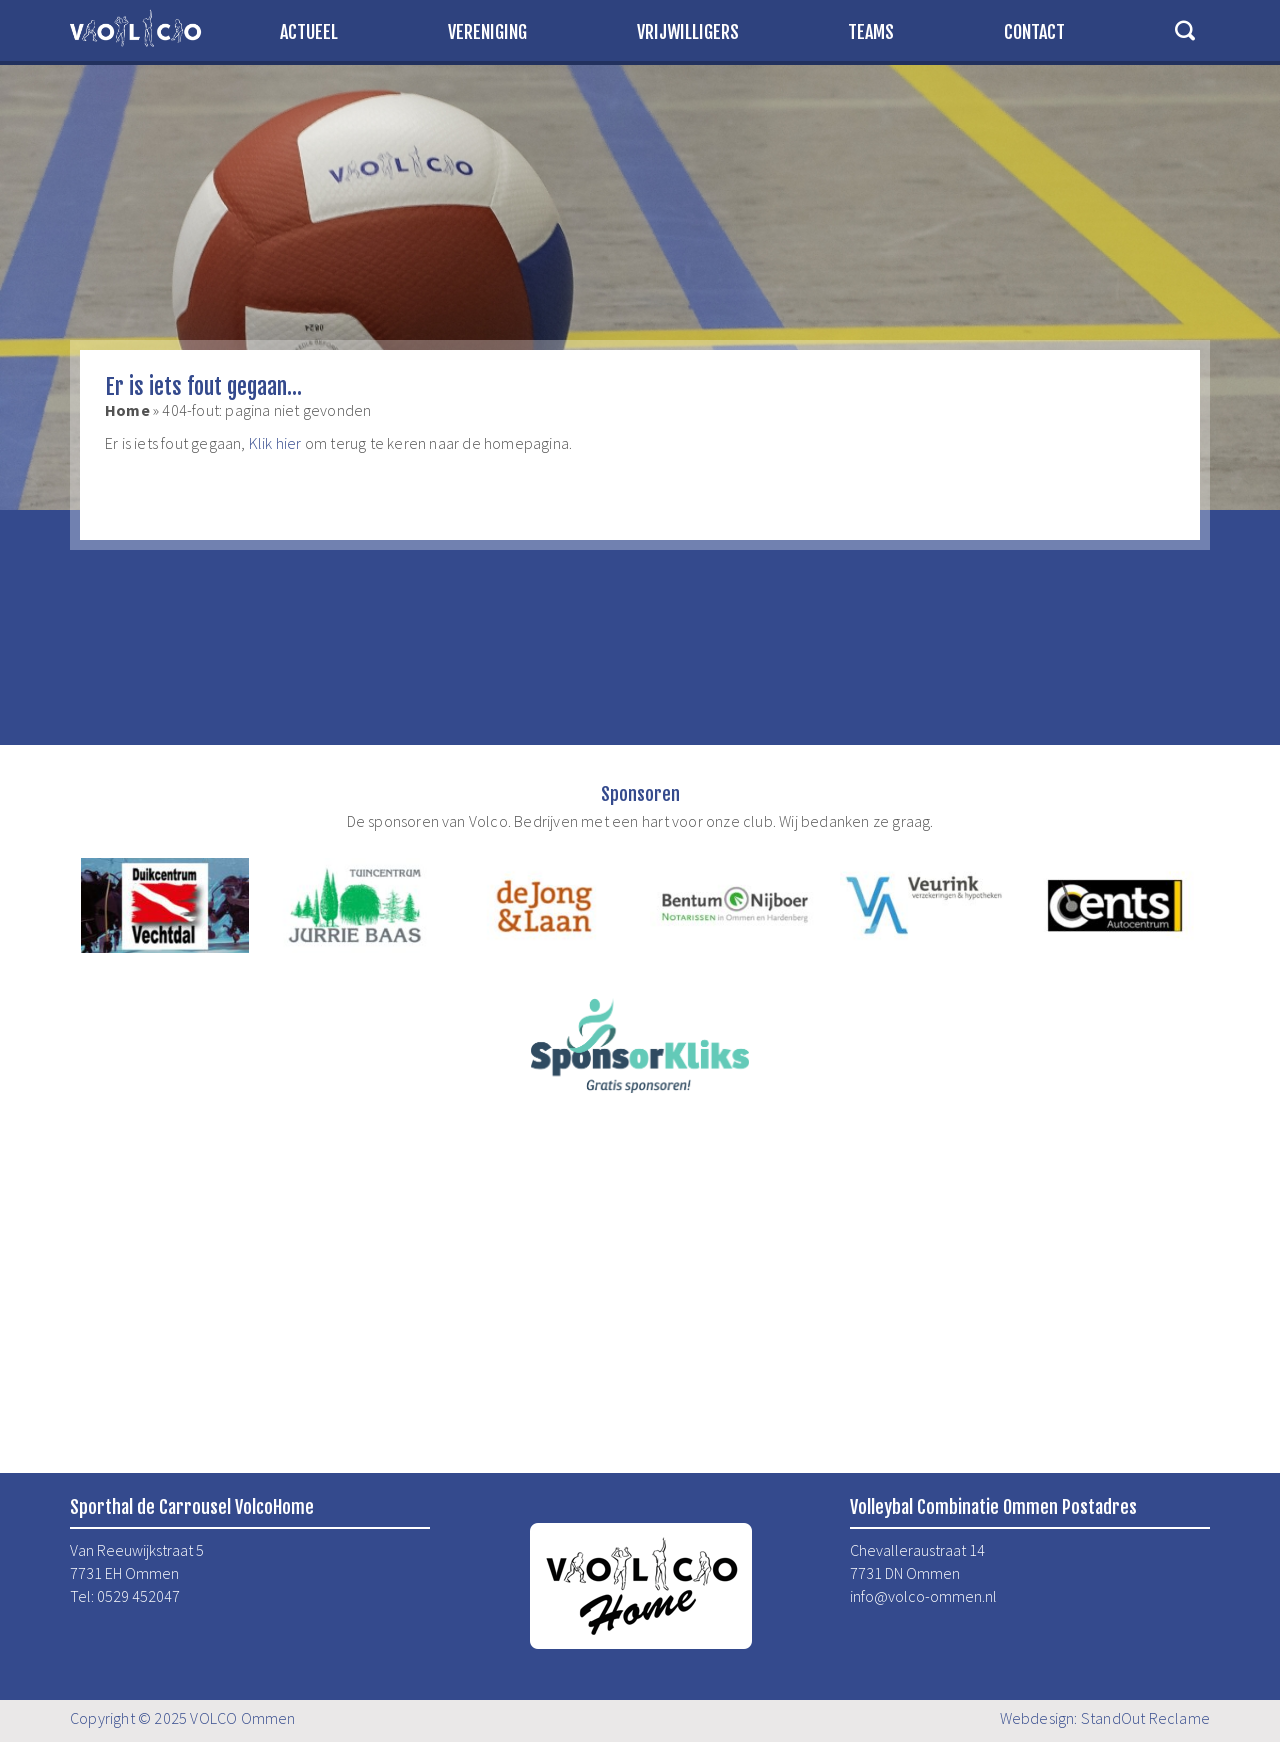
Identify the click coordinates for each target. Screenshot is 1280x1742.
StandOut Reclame (1145, 1718)
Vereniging (487, 32)
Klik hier (275, 443)
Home (127, 410)
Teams (871, 32)
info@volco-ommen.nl (923, 1596)
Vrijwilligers (688, 32)
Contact (1034, 32)
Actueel (309, 32)
